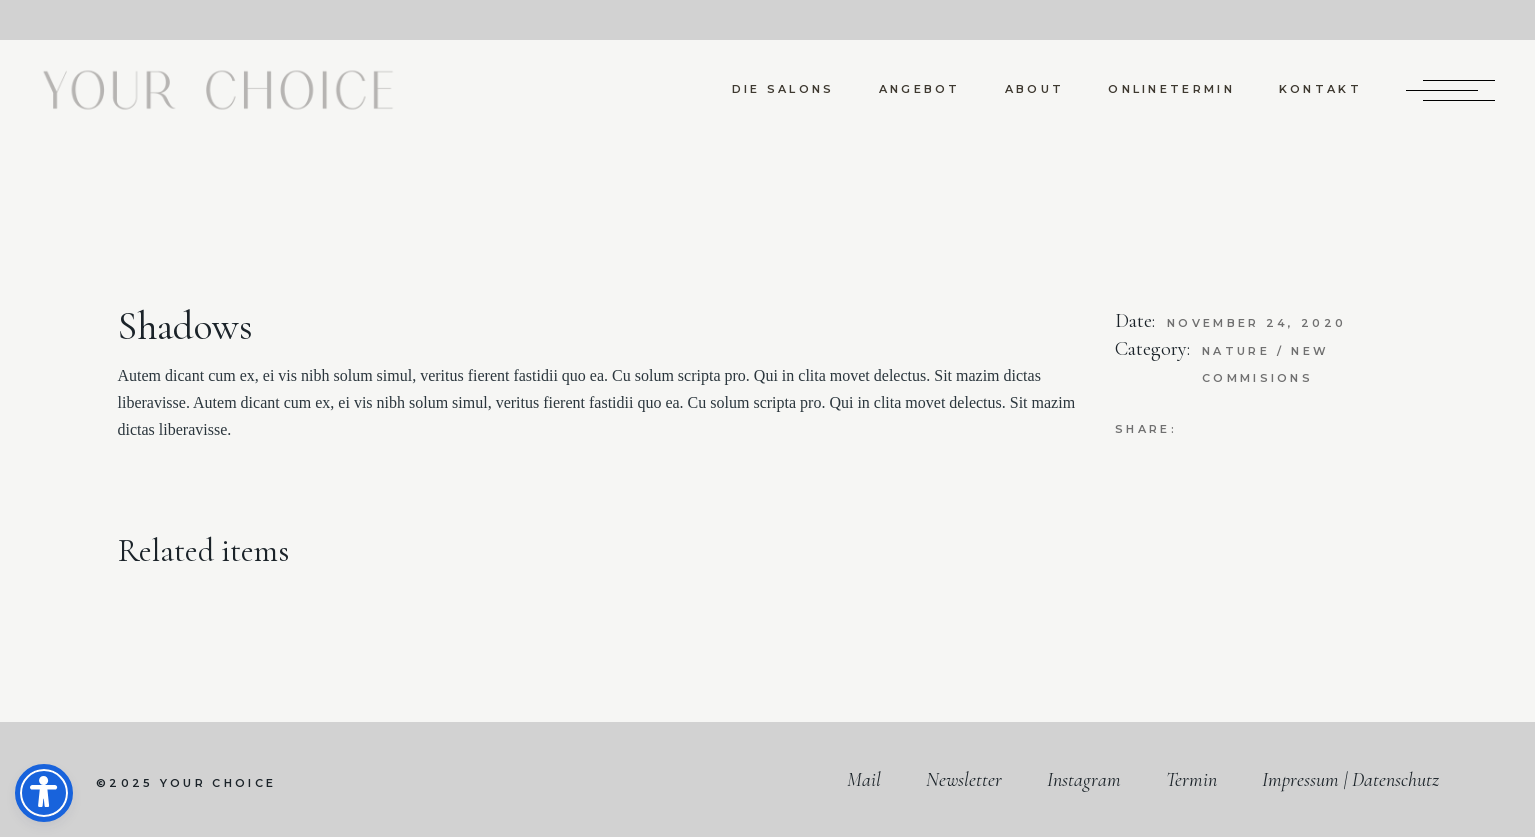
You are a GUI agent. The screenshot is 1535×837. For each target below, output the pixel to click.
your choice (218, 783)
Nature (1239, 351)
